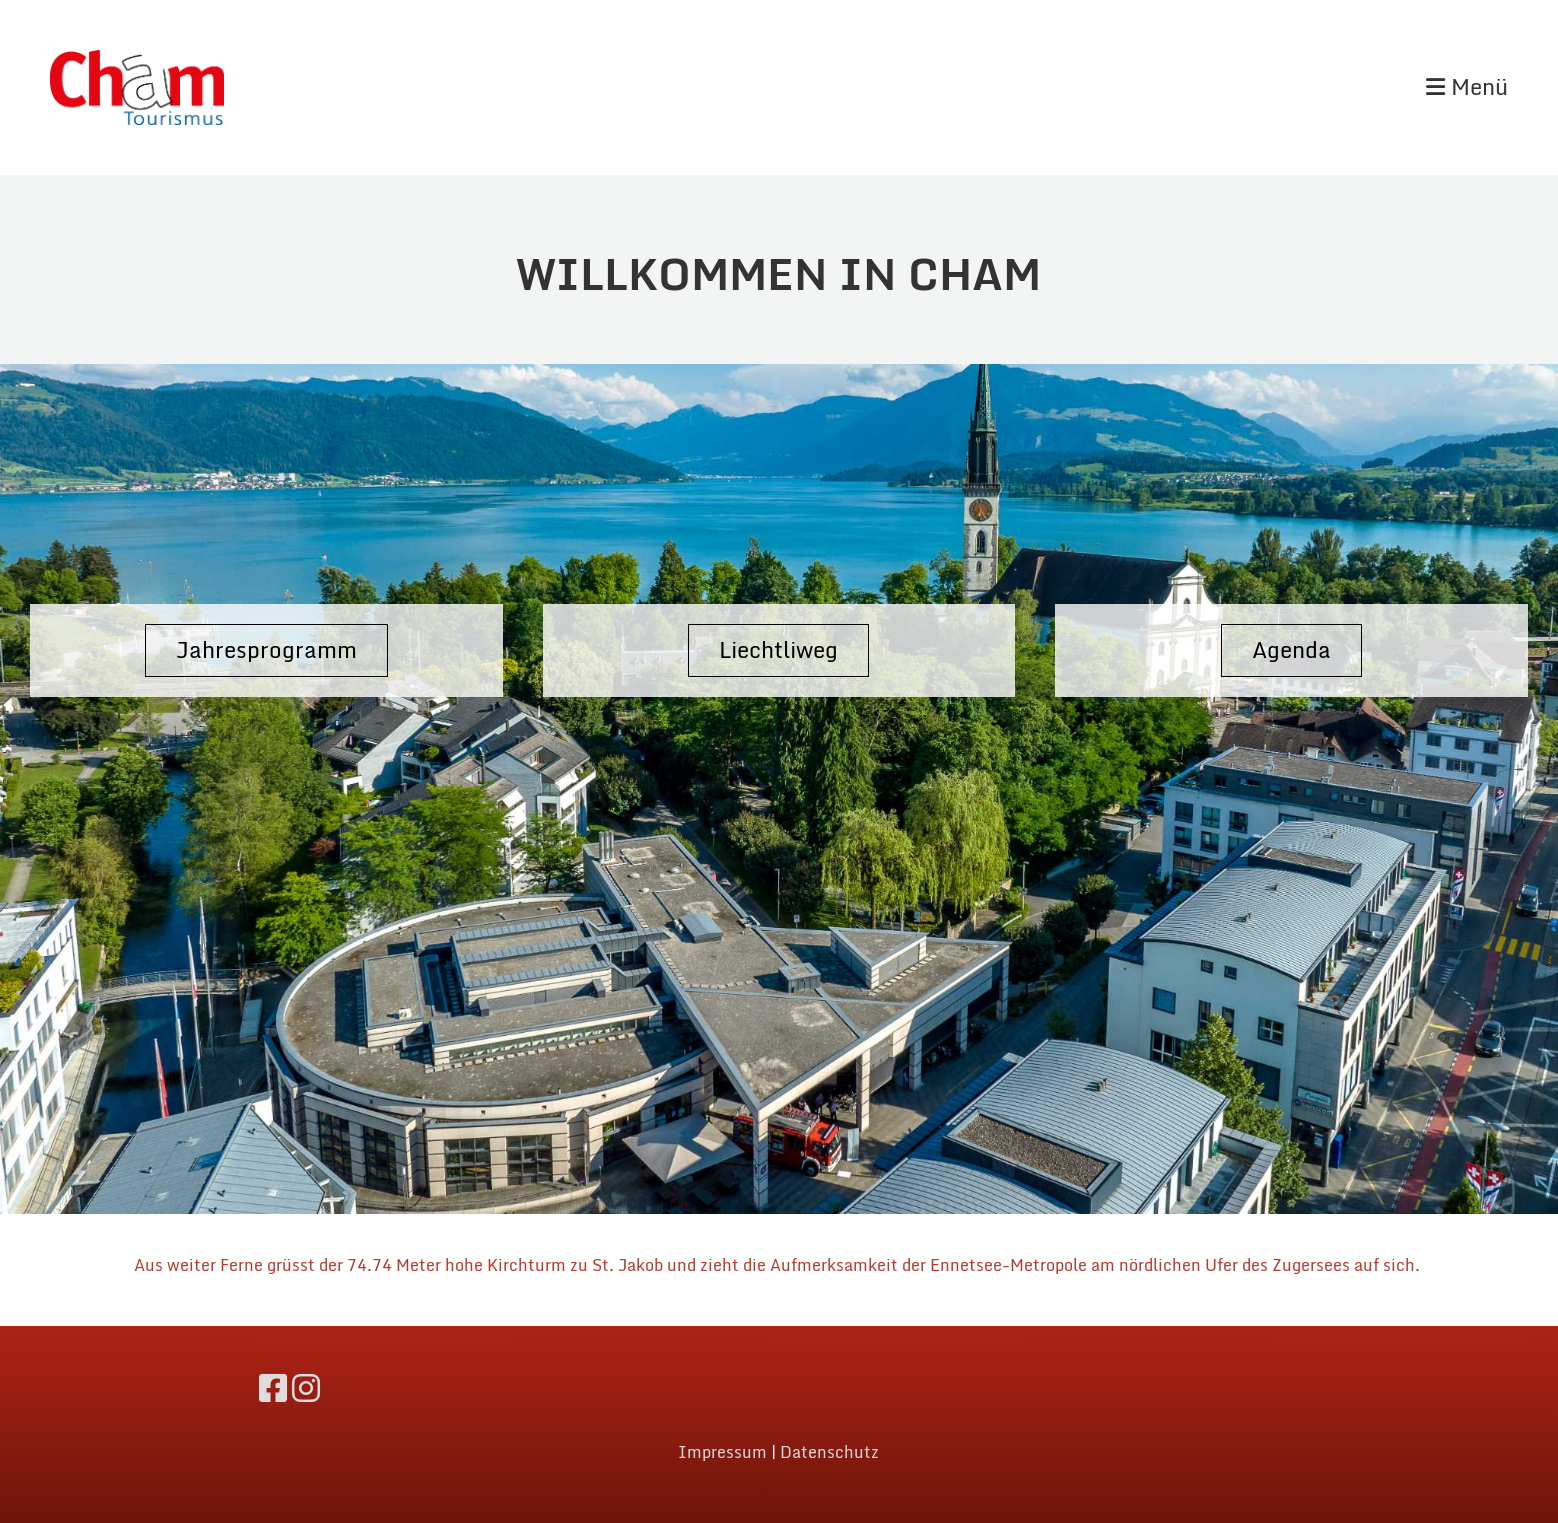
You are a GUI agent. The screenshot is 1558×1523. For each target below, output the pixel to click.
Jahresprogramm (266, 649)
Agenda (1291, 649)
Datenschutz (829, 1452)
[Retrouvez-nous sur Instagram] (306, 1388)
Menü (1467, 87)
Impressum (722, 1452)
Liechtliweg (778, 649)
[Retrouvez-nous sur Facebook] (273, 1388)
